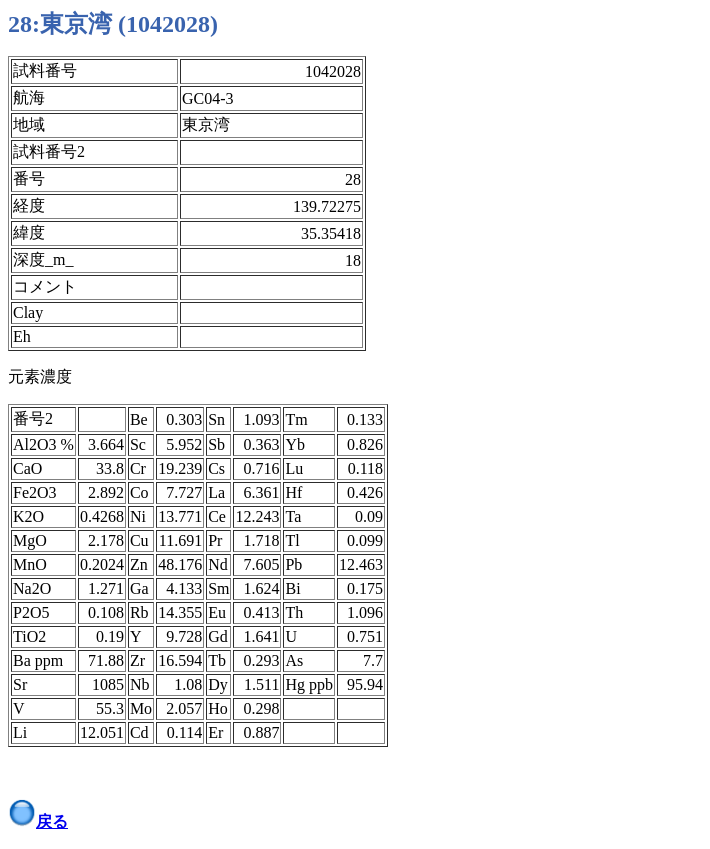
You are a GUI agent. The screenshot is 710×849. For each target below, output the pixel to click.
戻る (52, 821)
